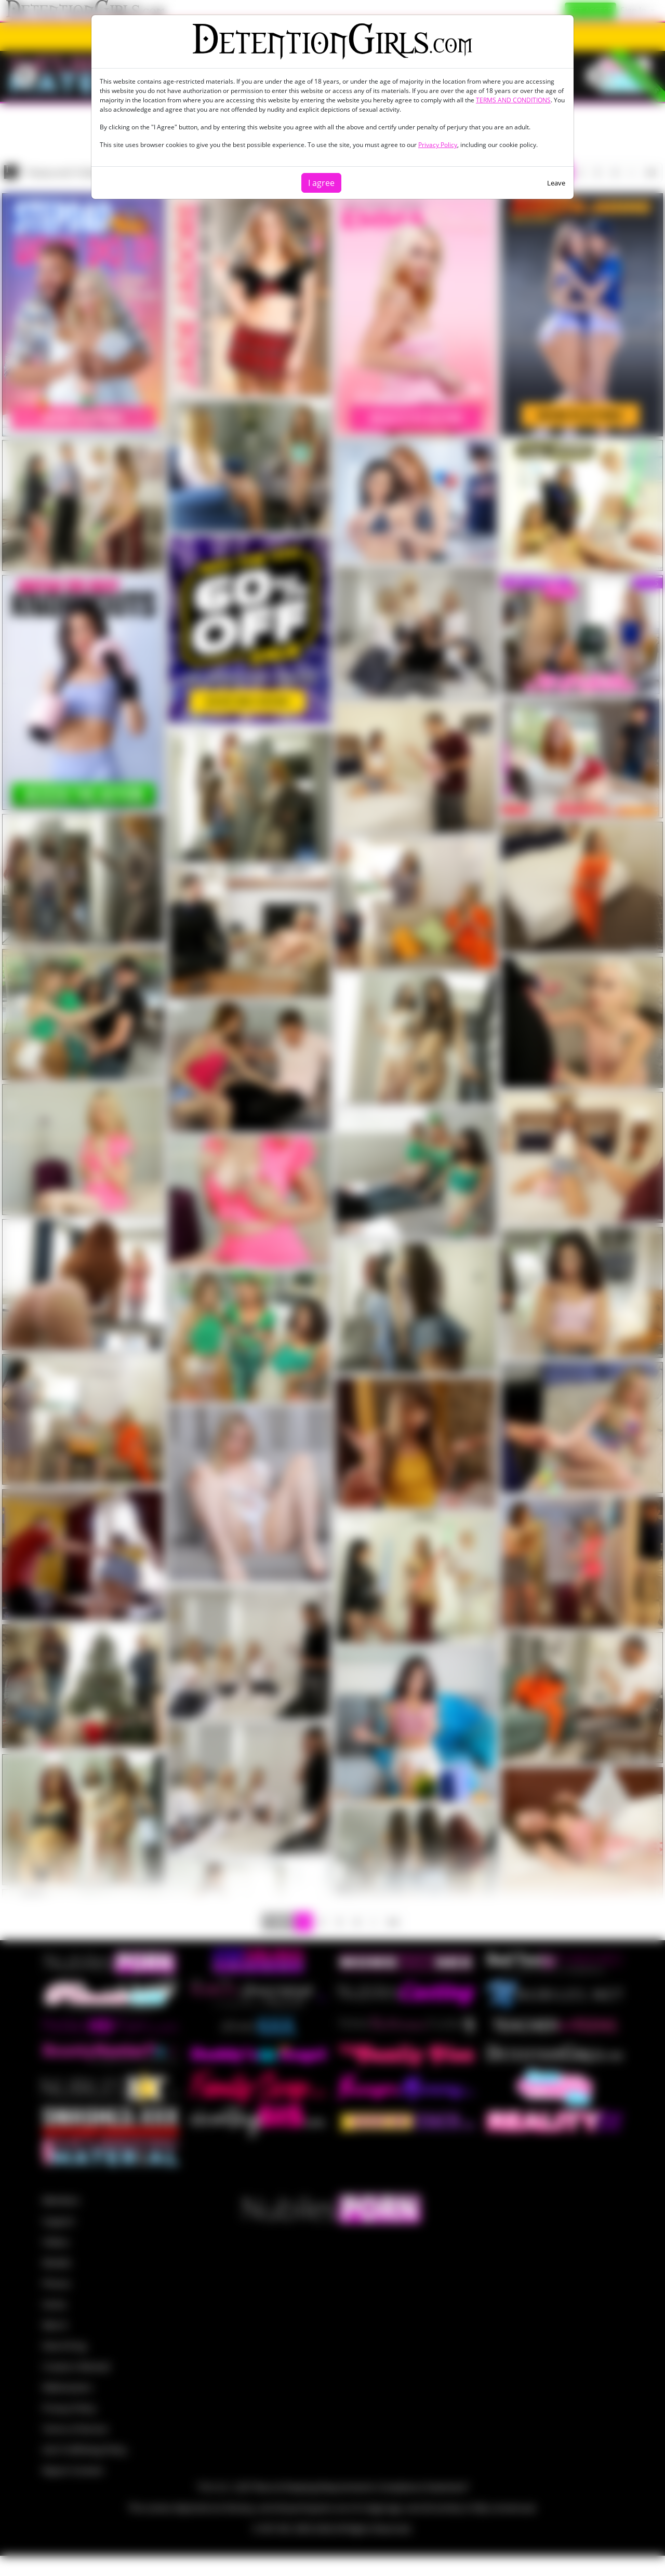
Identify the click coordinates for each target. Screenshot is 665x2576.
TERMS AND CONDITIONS (513, 100)
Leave (556, 183)
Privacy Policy (437, 144)
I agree (321, 183)
